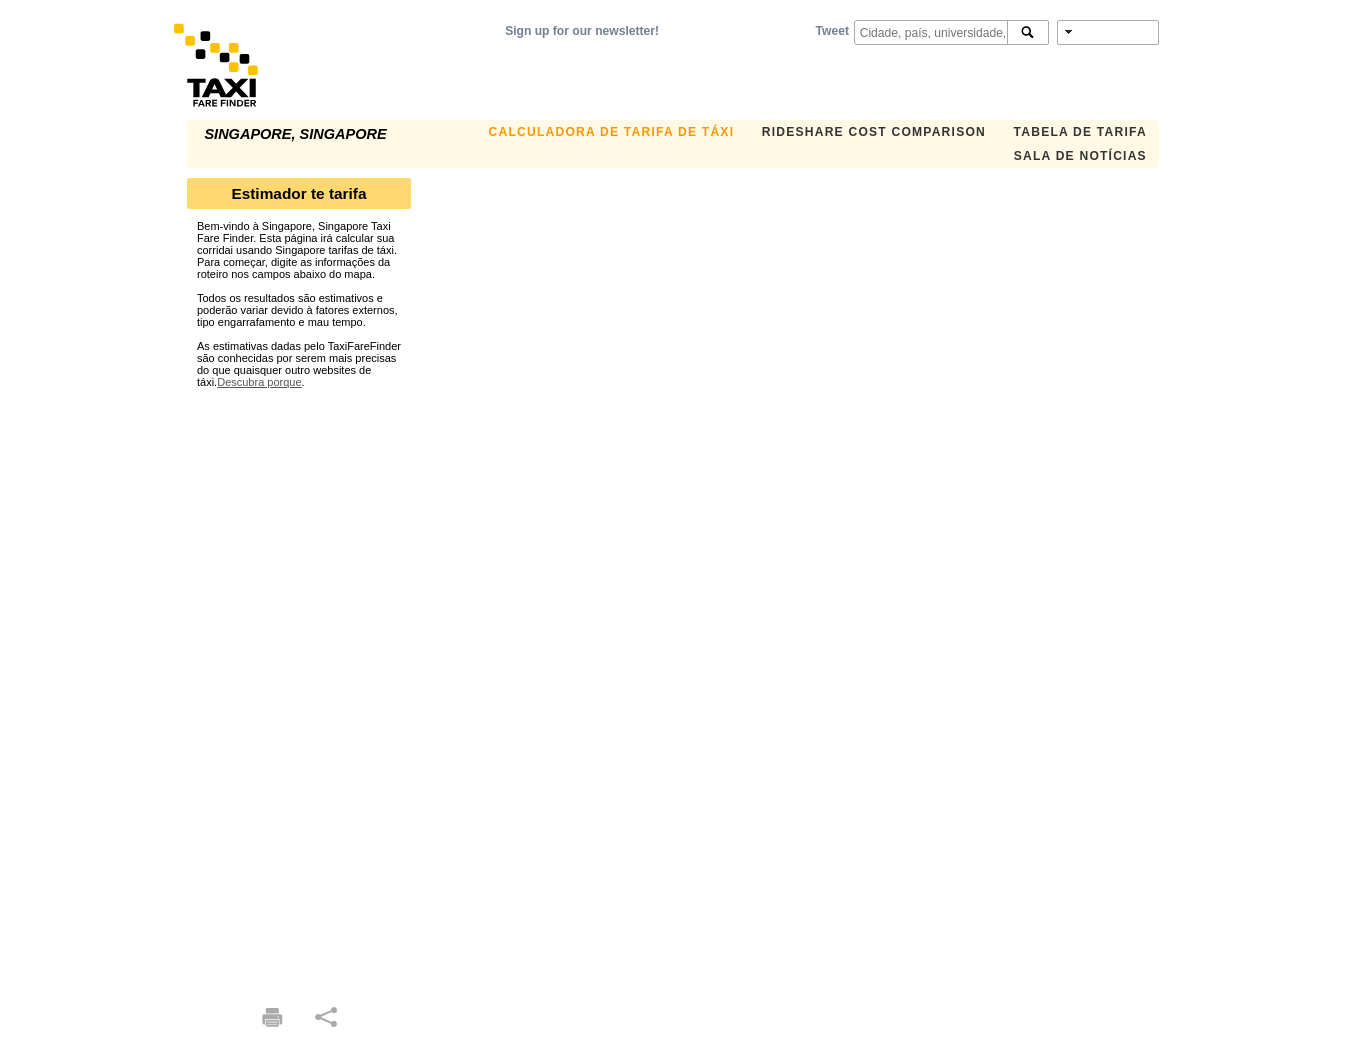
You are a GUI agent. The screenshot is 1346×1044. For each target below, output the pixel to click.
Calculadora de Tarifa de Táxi (612, 132)
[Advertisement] (299, 688)
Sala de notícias (1080, 156)
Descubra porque (259, 382)
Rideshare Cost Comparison (874, 132)
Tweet (832, 31)
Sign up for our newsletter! (582, 31)
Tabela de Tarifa (1080, 132)
